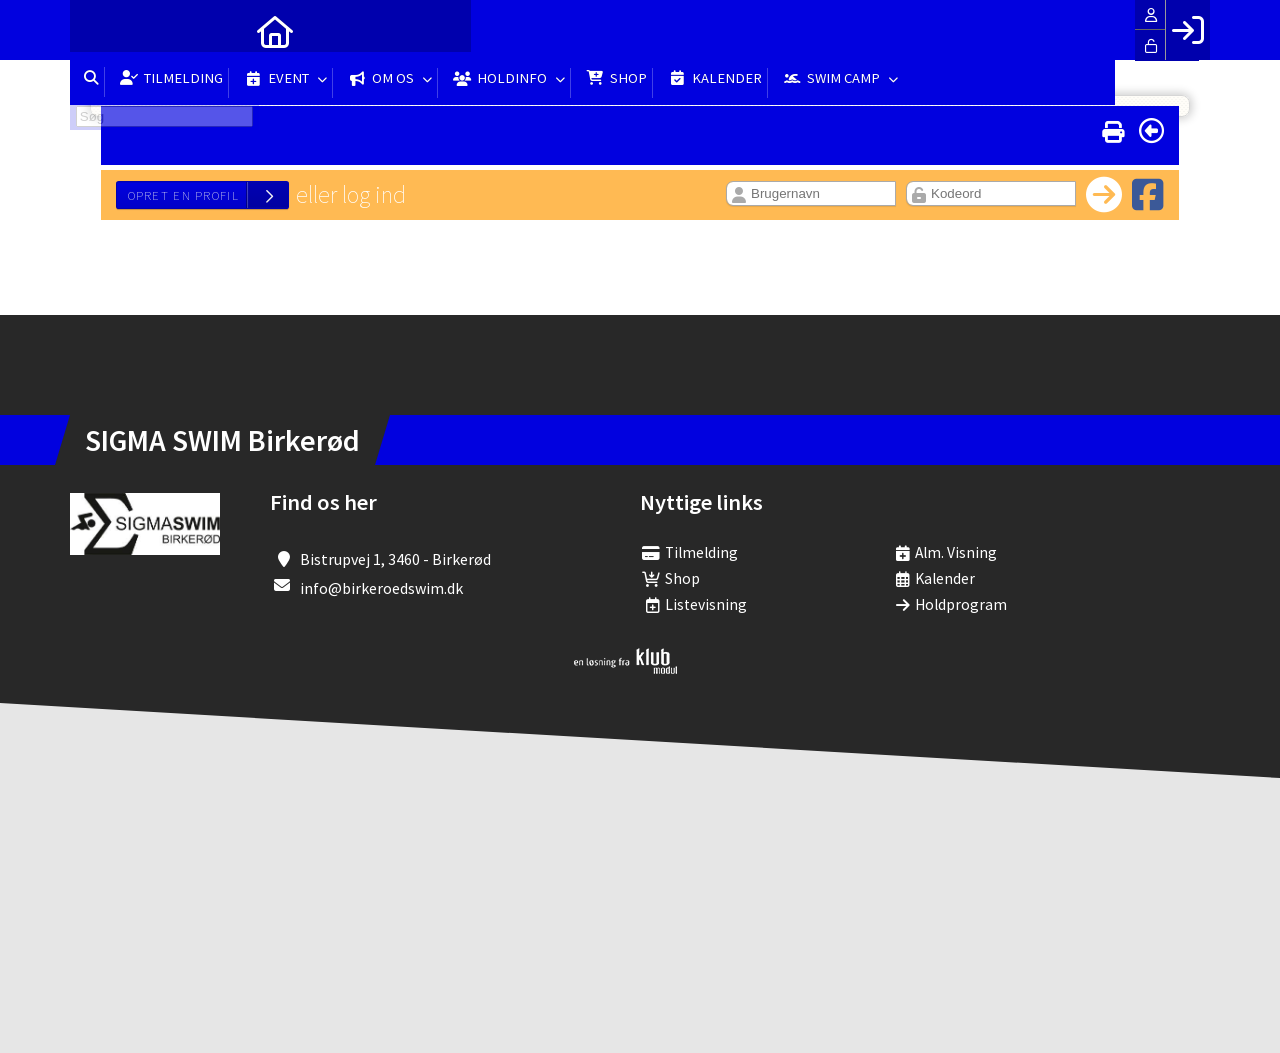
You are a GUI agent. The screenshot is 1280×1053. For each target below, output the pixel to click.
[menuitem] (100, 30)
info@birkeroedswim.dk (381, 588)
